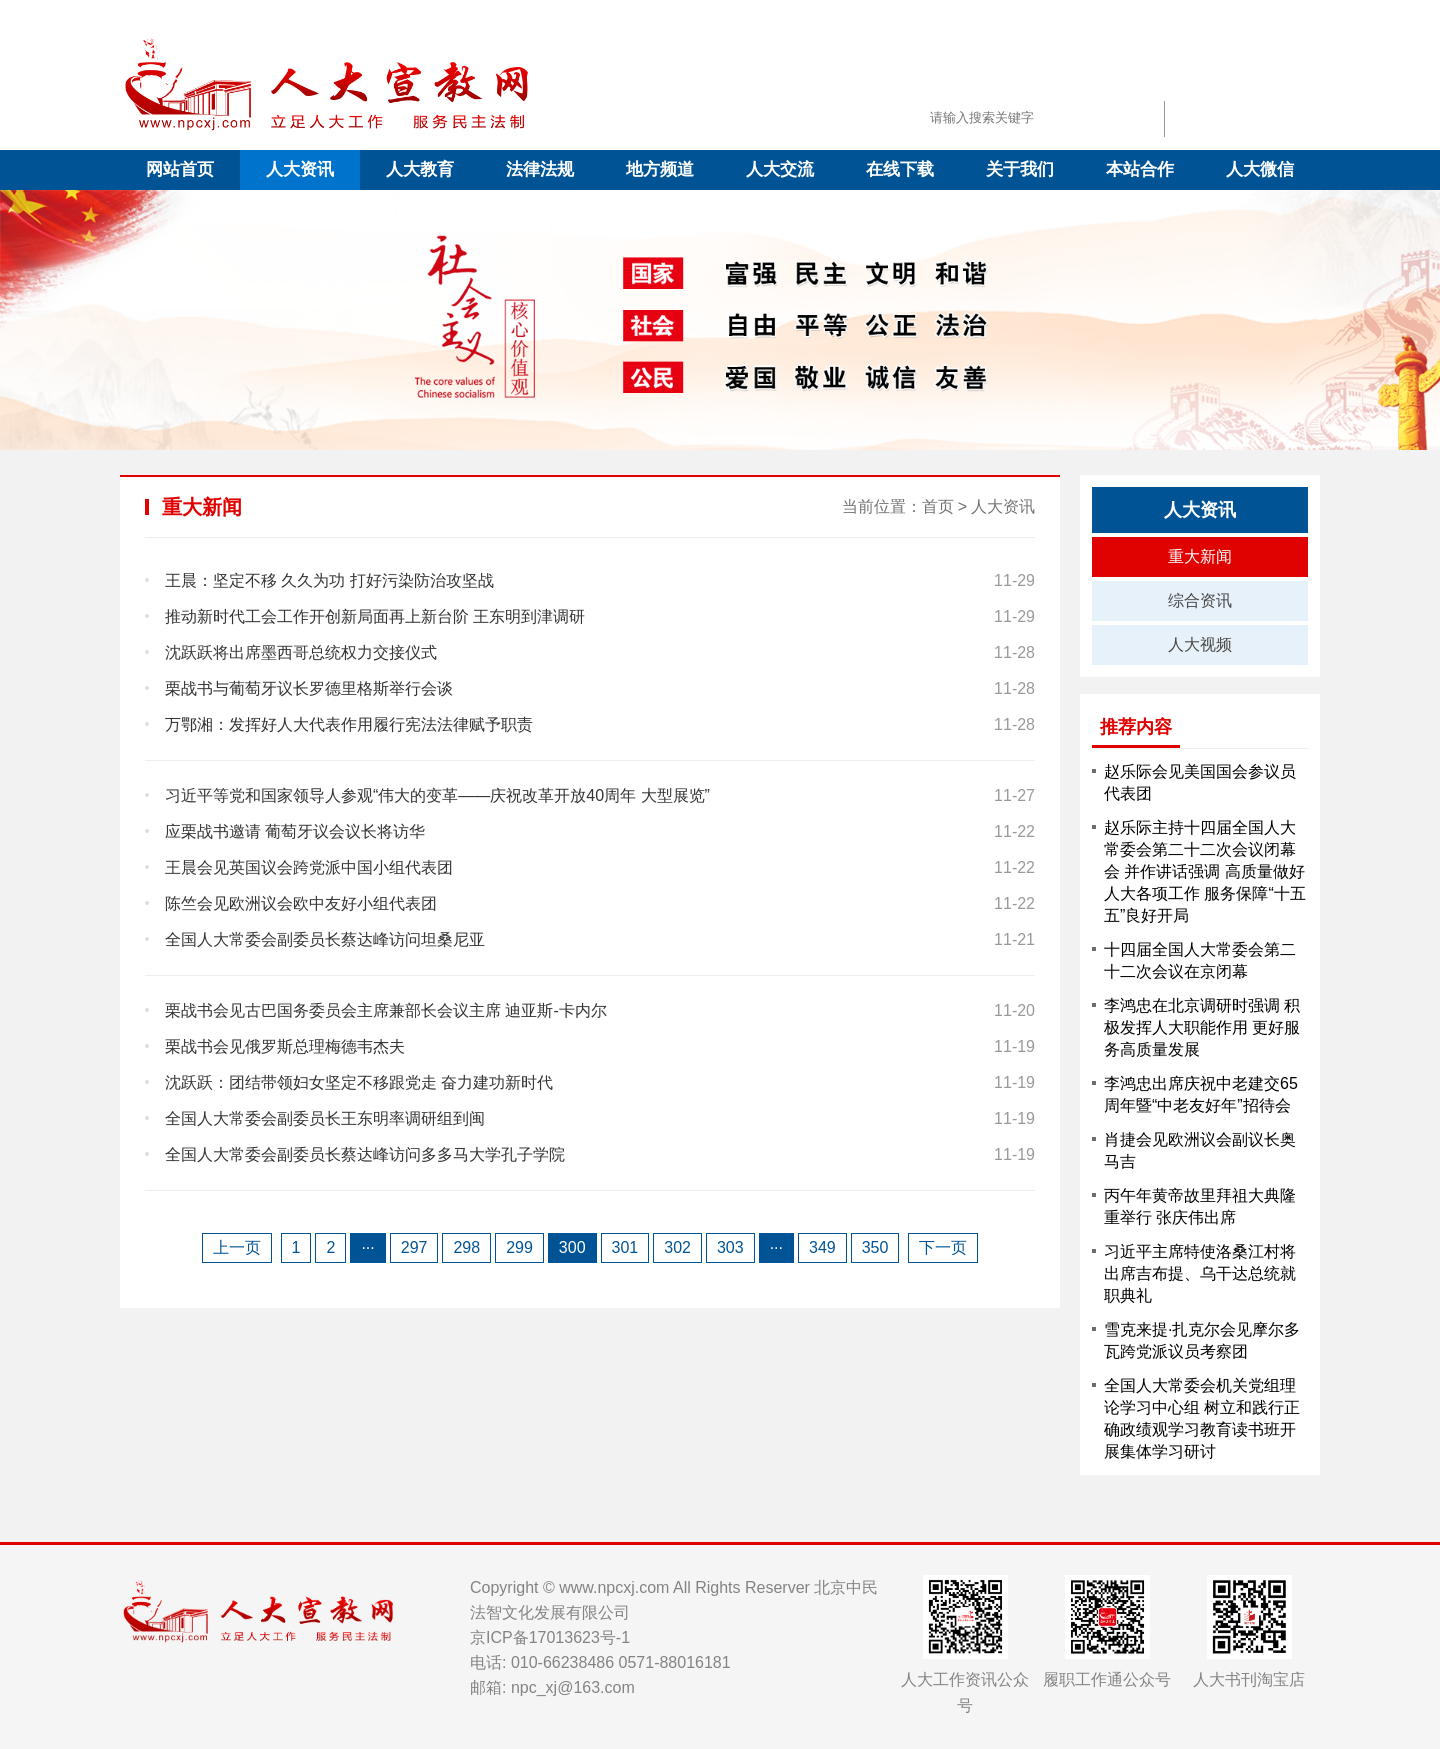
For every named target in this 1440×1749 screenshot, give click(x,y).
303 (730, 1247)
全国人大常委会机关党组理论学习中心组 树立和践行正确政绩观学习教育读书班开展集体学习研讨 (1202, 1418)
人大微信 (1260, 169)
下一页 (943, 1247)
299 (519, 1247)
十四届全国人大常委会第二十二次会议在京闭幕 (1200, 960)
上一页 (237, 1247)
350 (875, 1247)
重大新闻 (1200, 556)
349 (822, 1247)
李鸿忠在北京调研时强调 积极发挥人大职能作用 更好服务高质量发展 (1202, 1027)
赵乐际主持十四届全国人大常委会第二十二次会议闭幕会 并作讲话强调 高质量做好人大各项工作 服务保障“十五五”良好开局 (1205, 871)
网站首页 (180, 169)
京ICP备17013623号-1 (550, 1637)
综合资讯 (1200, 600)
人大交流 (780, 169)
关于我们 (1020, 169)
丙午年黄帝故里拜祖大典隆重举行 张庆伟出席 (1200, 1206)
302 (677, 1247)
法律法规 (540, 169)
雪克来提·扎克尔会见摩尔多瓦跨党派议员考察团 (1202, 1340)
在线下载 (900, 169)
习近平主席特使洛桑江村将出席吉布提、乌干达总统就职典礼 (1200, 1273)
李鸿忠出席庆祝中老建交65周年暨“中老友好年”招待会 (1201, 1094)
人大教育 (420, 169)
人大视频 (1200, 644)
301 (625, 1247)
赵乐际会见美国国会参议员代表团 (1200, 782)
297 (414, 1247)
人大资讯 (300, 169)
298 (466, 1247)
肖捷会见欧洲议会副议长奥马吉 (1200, 1150)
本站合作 (1140, 169)
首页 (938, 506)
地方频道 (660, 169)
